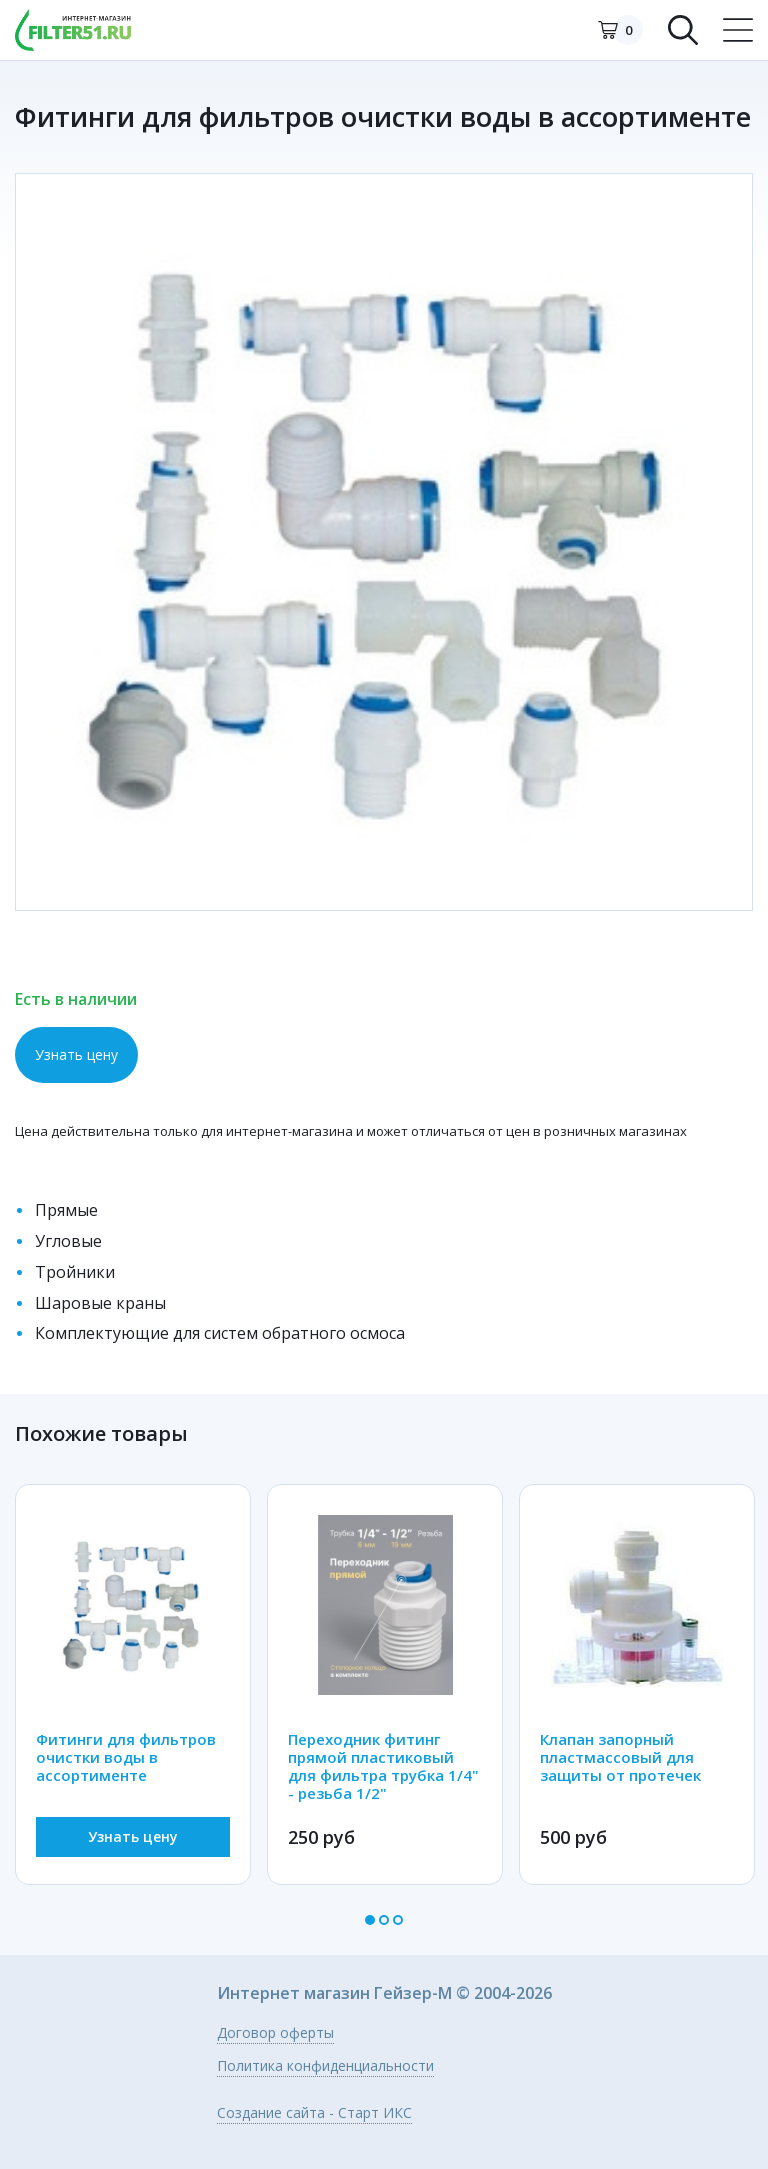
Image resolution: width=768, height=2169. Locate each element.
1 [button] (370, 1920)
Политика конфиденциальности (325, 2067)
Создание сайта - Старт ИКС (314, 2114)
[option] (384, 542)
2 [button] (384, 1920)
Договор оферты (275, 2034)
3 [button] (398, 1920)
